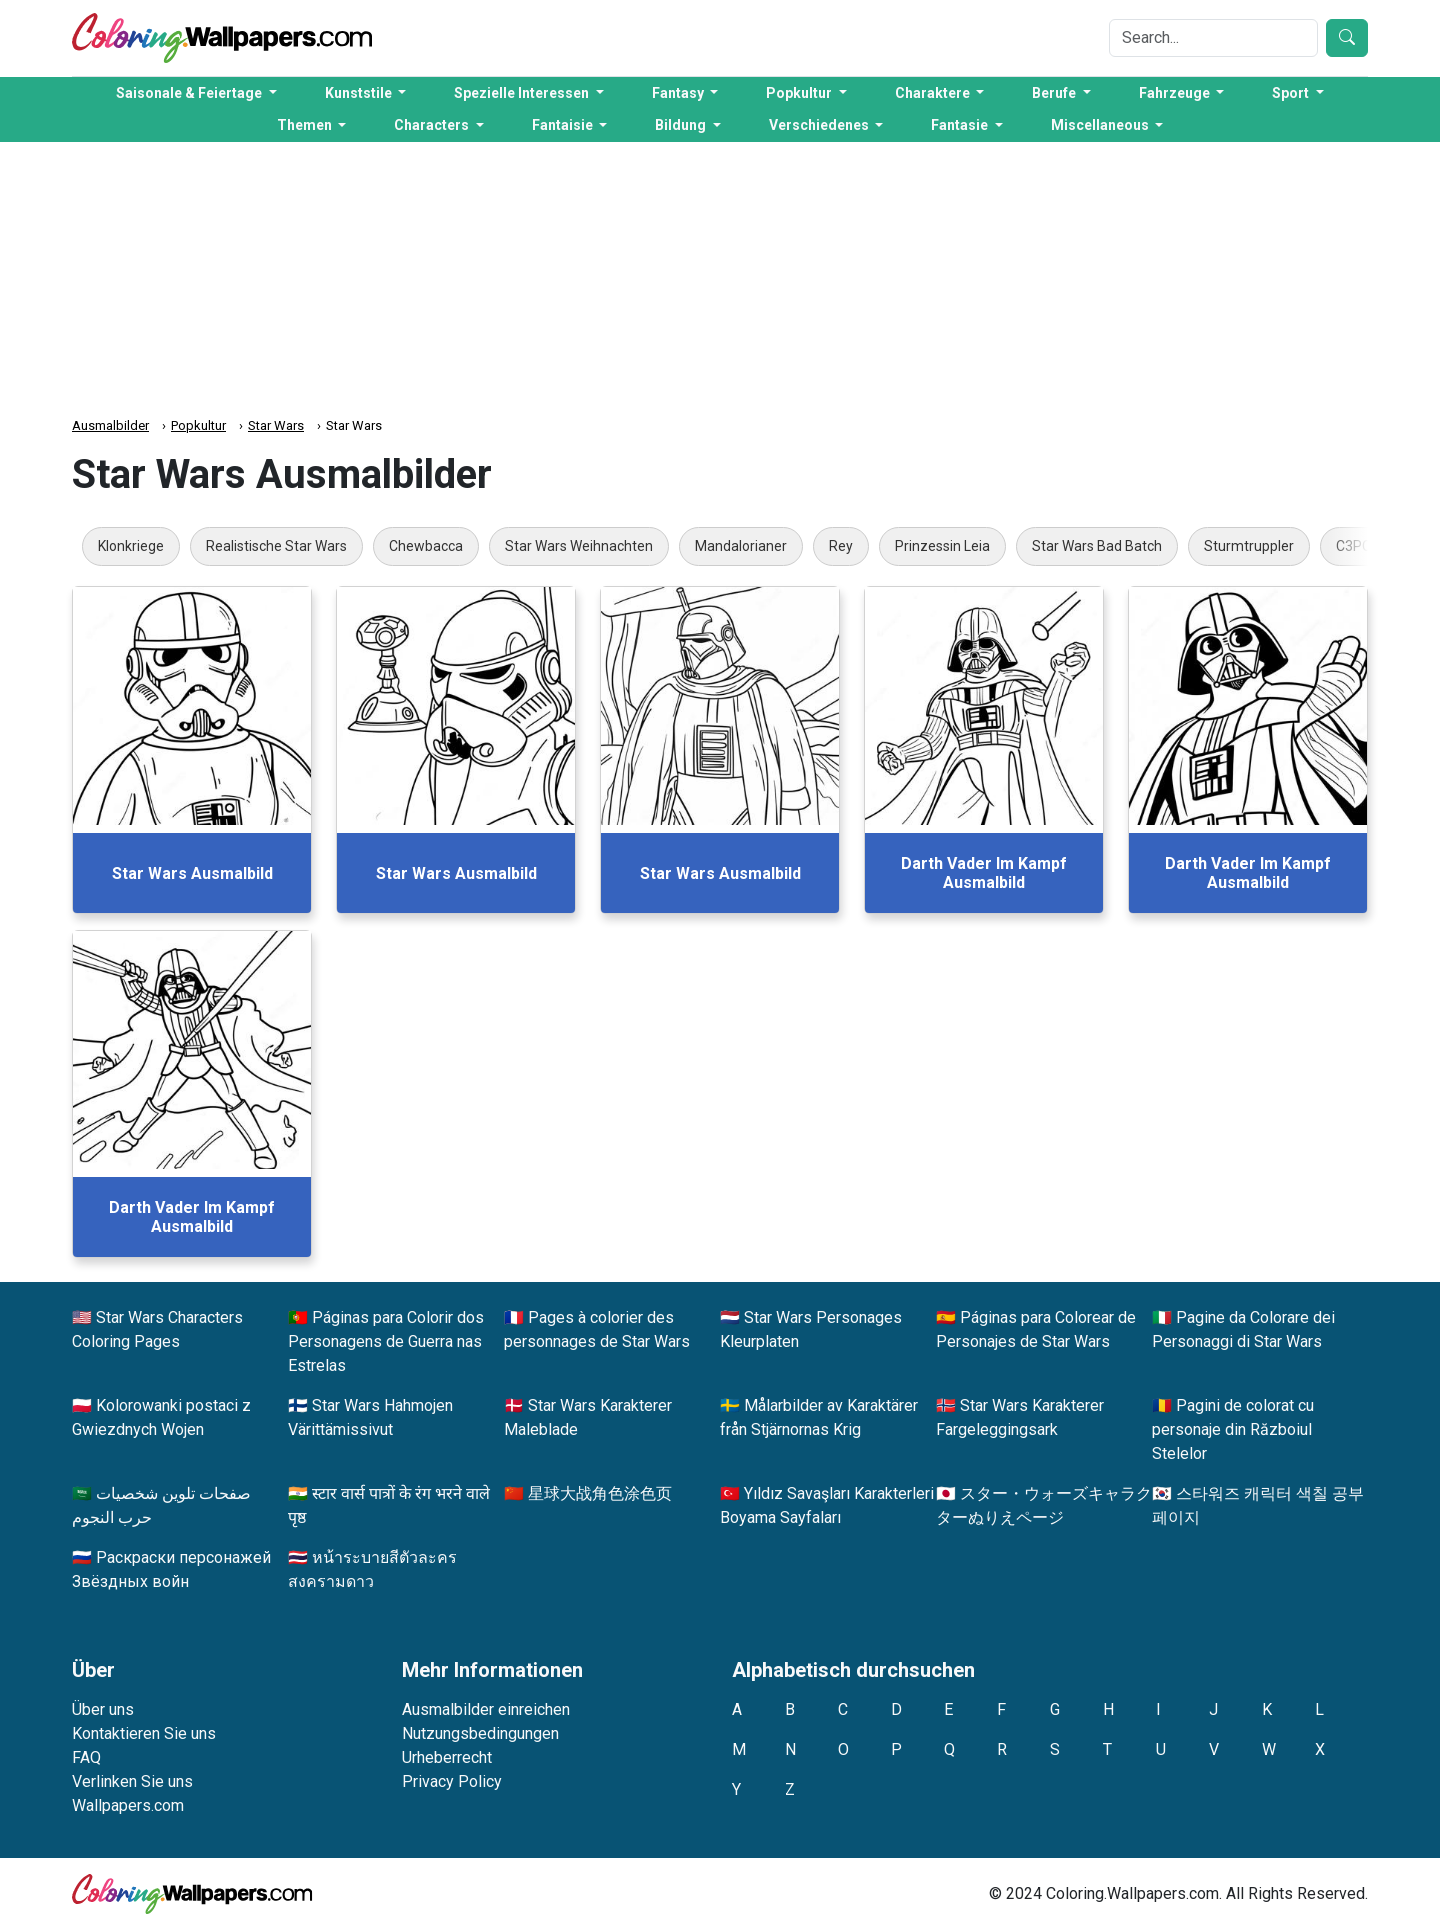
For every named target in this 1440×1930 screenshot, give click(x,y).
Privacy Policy (452, 1781)
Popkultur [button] (800, 93)
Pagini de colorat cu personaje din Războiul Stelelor (1233, 1429)
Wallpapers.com (128, 1805)
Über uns (103, 1709)
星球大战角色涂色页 (600, 1493)
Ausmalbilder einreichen (486, 1709)
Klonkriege (131, 546)
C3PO (1354, 546)
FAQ (86, 1757)
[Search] (1213, 38)
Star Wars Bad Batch (1097, 546)
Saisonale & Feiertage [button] (190, 93)
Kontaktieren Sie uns (144, 1733)
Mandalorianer (741, 546)
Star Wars (276, 425)
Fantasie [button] (961, 125)
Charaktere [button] (934, 93)
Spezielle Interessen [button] (523, 93)
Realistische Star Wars (276, 546)
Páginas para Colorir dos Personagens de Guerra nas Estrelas (386, 1341)
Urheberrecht (447, 1757)
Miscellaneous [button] (1101, 125)
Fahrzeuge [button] (1176, 93)
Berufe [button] (1055, 93)
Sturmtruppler (1249, 546)
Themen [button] (306, 125)
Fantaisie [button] (564, 125)
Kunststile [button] (360, 93)
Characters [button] (433, 125)
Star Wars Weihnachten (579, 546)
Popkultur (198, 425)
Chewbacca (426, 546)
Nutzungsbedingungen (480, 1733)
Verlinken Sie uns (132, 1781)
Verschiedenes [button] (820, 125)
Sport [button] (1292, 93)
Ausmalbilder (110, 425)
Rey (841, 546)
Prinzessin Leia (942, 546)
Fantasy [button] (679, 93)
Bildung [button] (682, 125)
